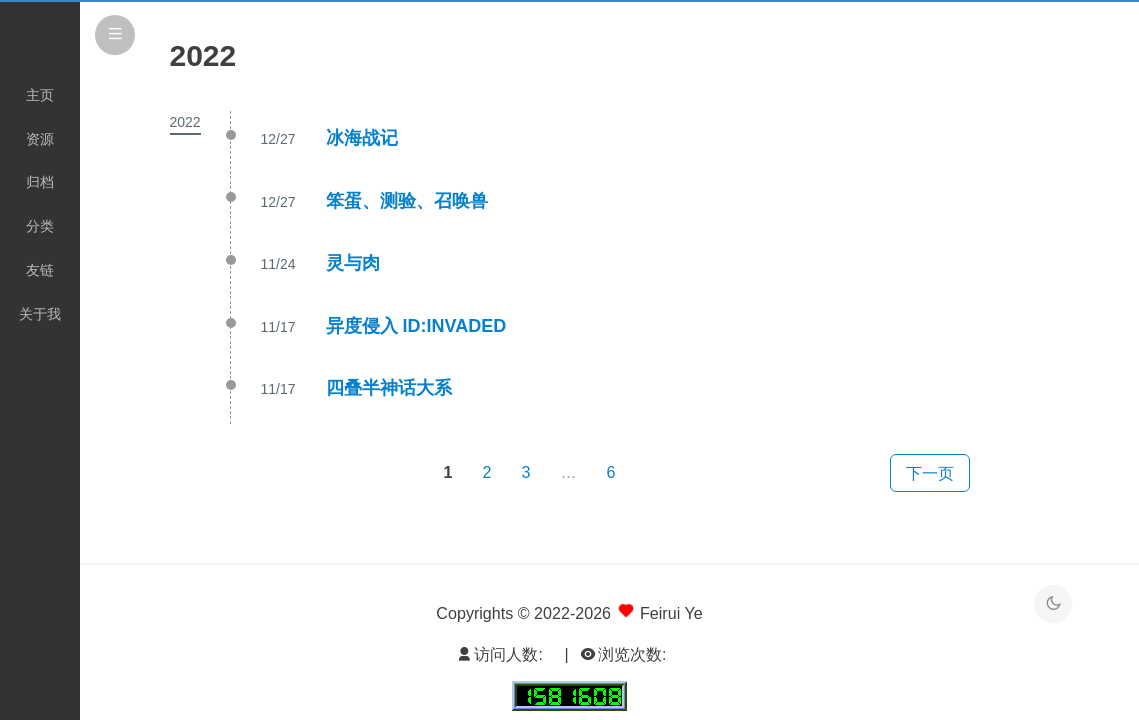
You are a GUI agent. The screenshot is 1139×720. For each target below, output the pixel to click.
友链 (40, 270)
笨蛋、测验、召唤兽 (407, 201)
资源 (40, 139)
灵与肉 (353, 263)
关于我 (40, 314)
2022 (185, 122)
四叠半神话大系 (389, 388)
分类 (40, 226)
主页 (40, 95)
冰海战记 (362, 138)
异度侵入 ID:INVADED (416, 326)
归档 (40, 182)
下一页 (930, 473)
